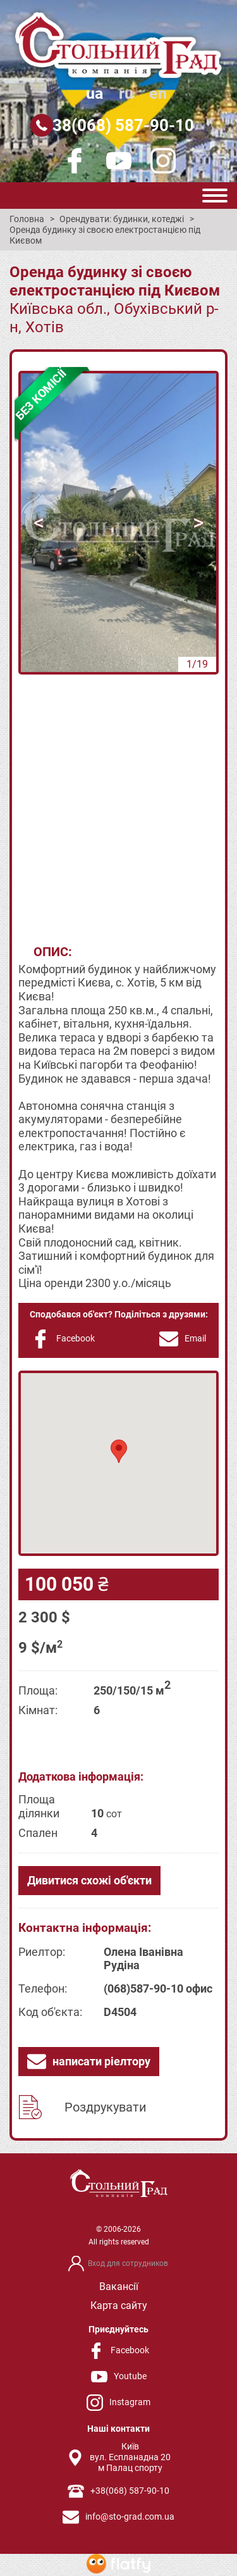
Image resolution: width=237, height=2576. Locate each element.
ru (126, 93)
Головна (26, 219)
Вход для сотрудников (128, 2263)
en (158, 93)
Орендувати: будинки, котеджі (121, 219)
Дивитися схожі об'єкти (89, 1880)
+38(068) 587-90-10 (119, 125)
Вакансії (118, 2286)
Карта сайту (118, 2305)
